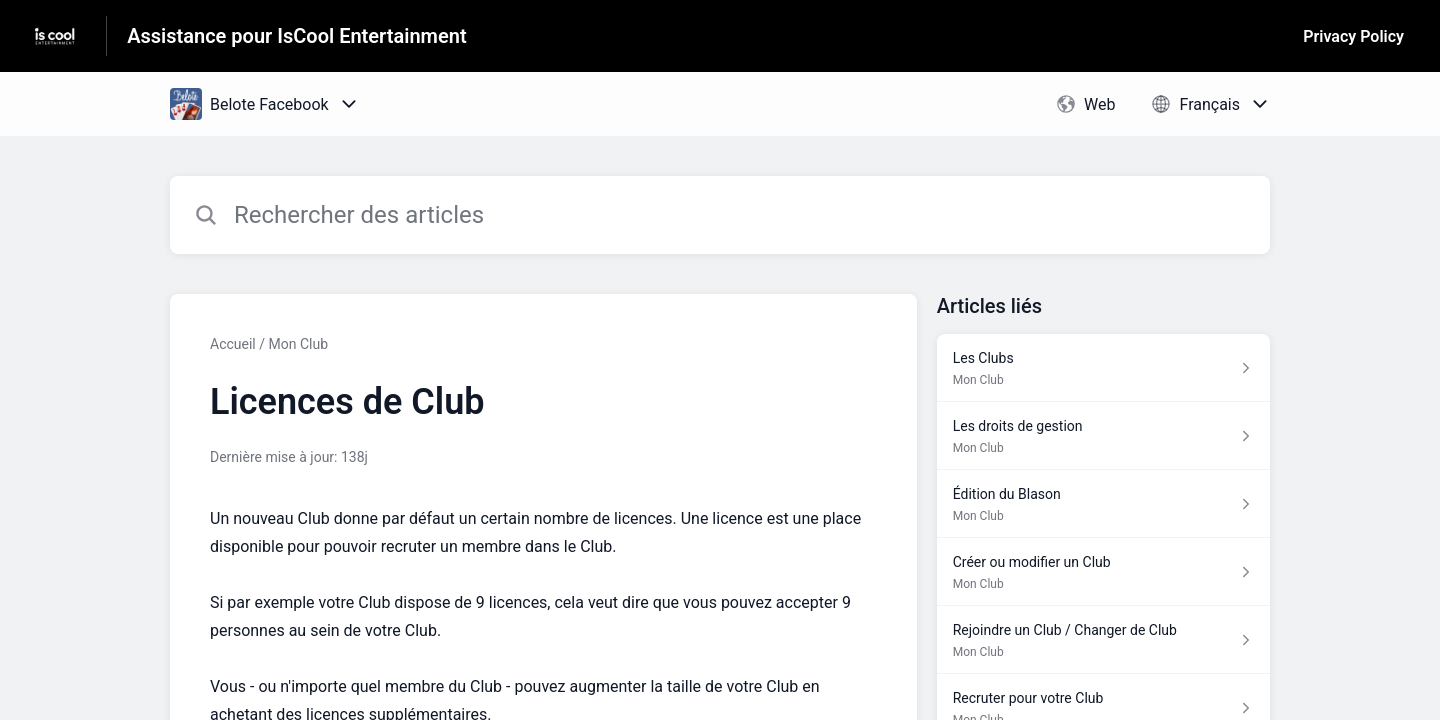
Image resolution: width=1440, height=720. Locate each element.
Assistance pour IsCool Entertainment (296, 36)
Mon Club (298, 344)
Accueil (233, 344)
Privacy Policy (1353, 36)
